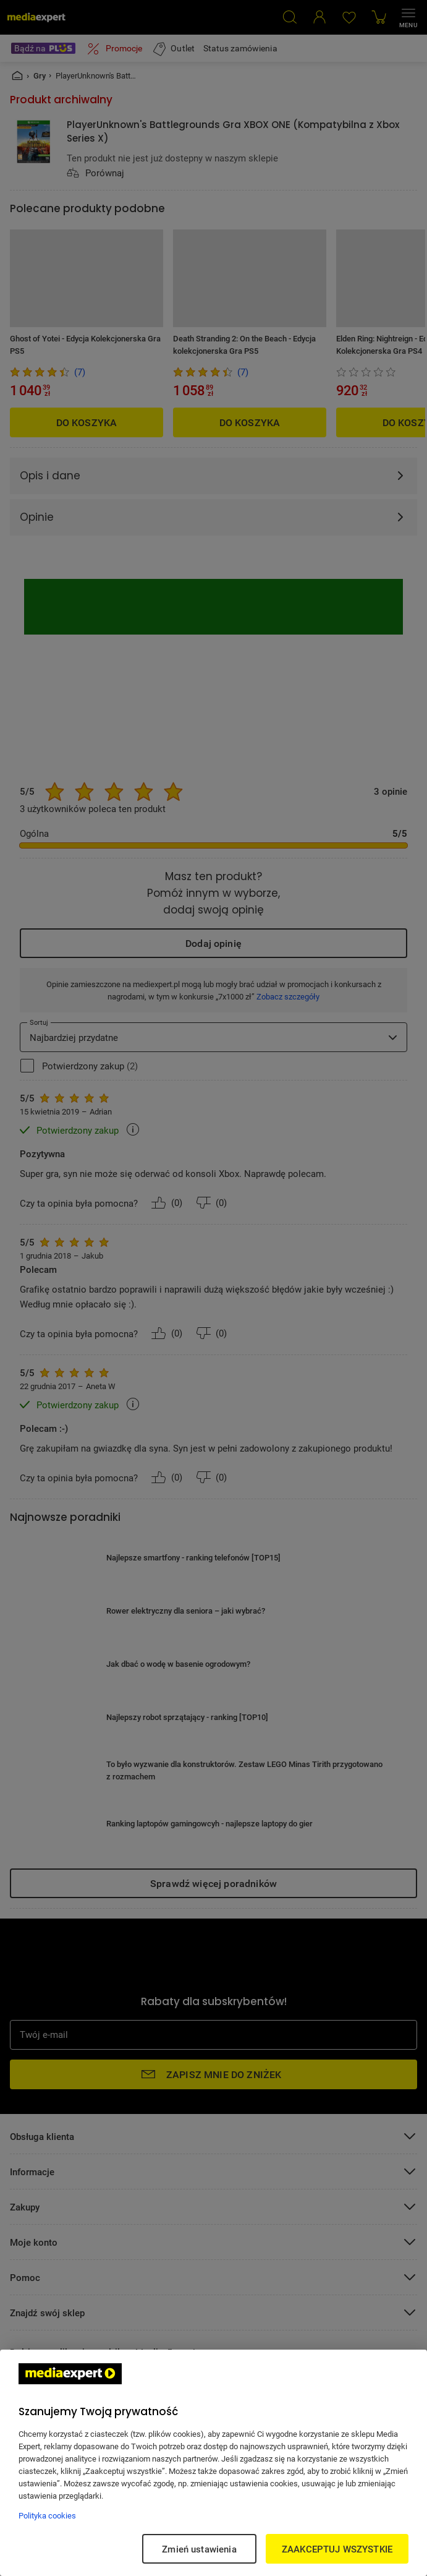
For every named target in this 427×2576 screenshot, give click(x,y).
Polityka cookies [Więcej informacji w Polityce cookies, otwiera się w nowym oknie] (47, 2515)
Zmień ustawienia (199, 2549)
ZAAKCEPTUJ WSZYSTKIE (337, 2549)
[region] (213, 2463)
